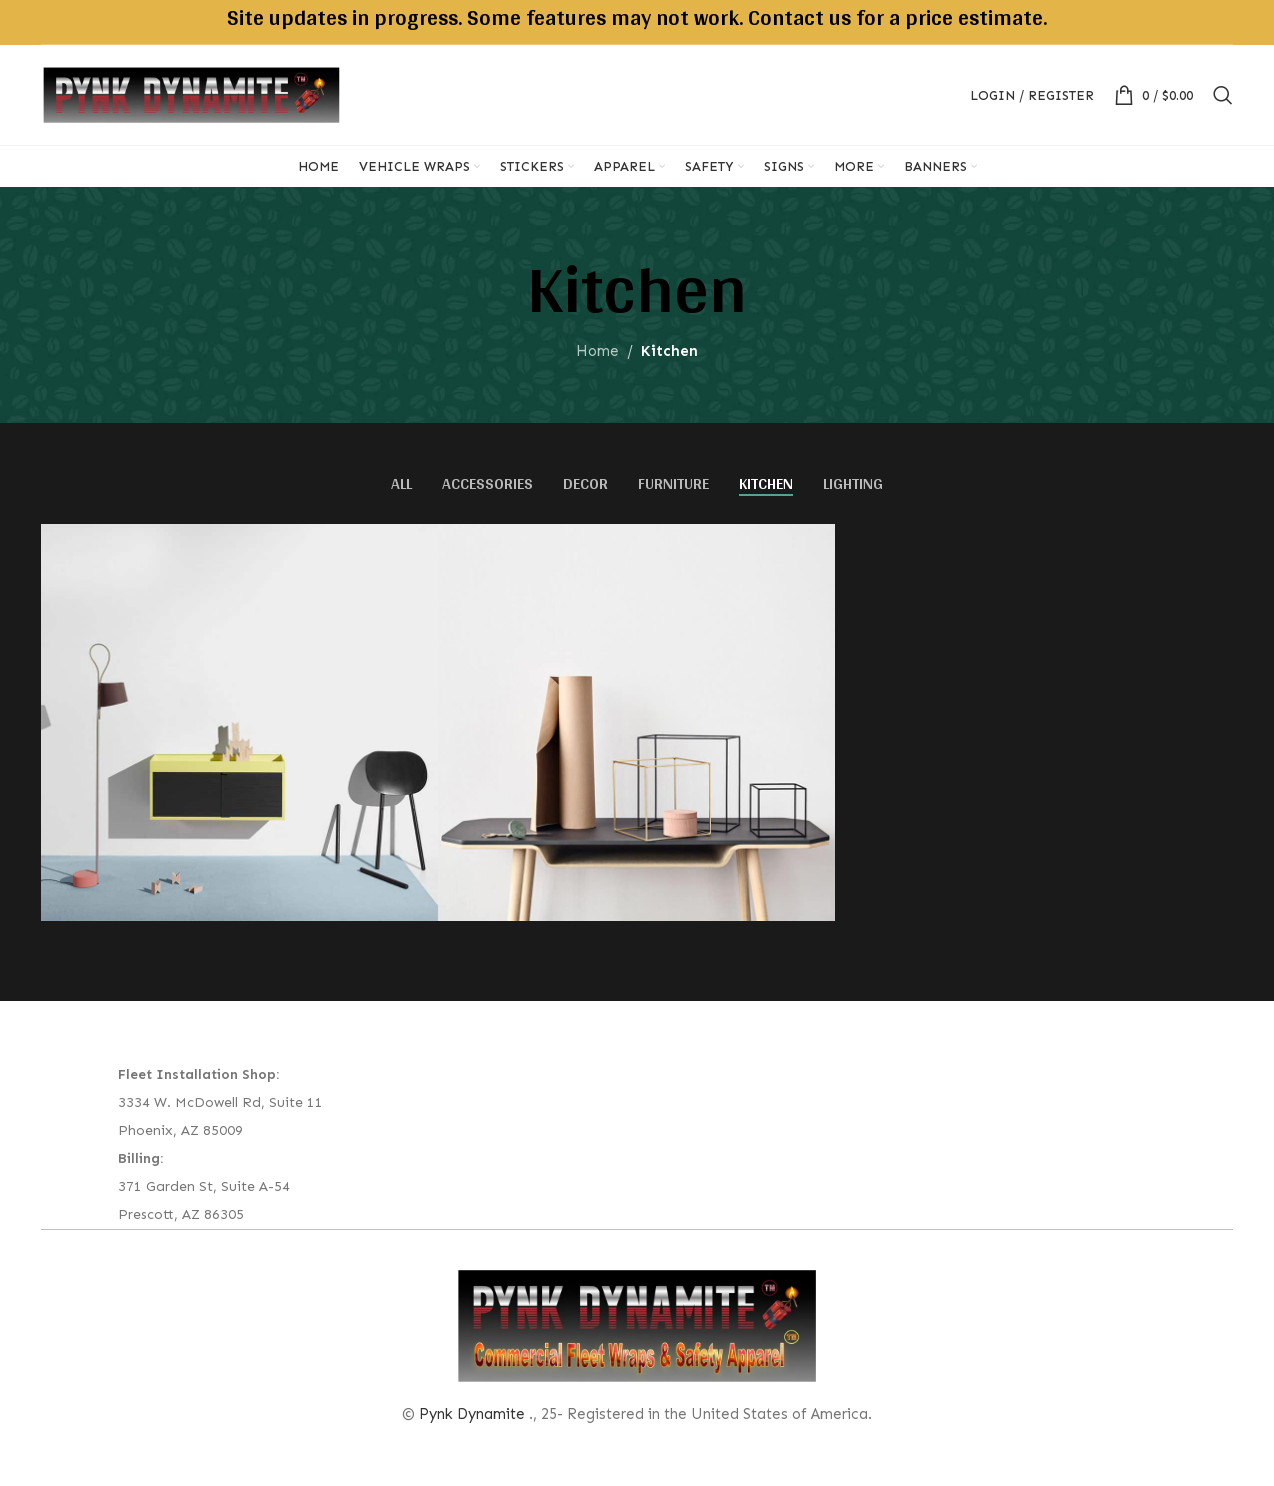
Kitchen (669, 351)
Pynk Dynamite (472, 1414)
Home (597, 351)
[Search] (1223, 95)
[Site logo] (191, 94)
